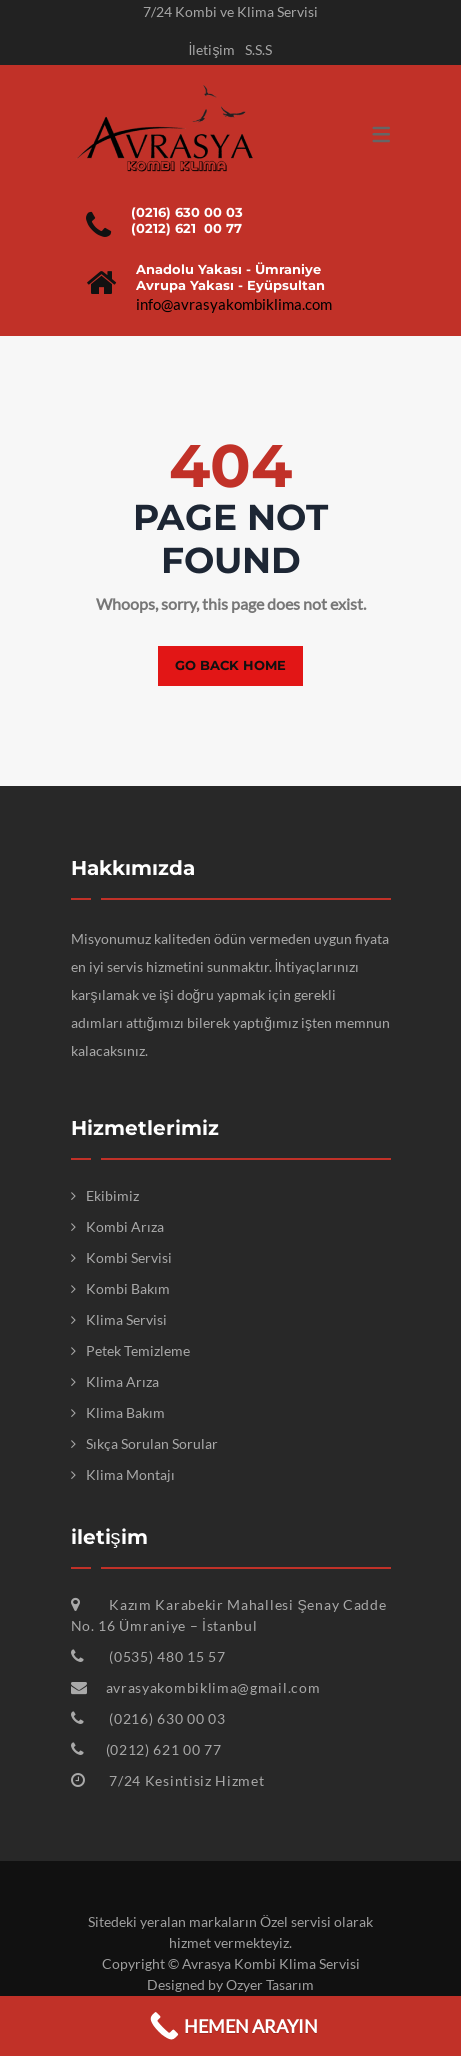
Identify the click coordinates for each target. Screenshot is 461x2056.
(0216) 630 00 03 (187, 212)
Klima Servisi (126, 1319)
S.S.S (258, 49)
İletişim (212, 49)
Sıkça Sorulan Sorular (152, 1443)
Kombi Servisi (129, 1257)
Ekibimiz (112, 1195)
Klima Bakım (125, 1412)
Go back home (230, 665)
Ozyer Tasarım (270, 1984)
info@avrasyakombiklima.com (234, 304)
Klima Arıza (122, 1381)
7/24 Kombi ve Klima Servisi (230, 11)
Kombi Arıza (125, 1226)
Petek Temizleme (138, 1350)
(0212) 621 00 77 (186, 228)
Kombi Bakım (128, 1288)
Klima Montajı (130, 1474)
